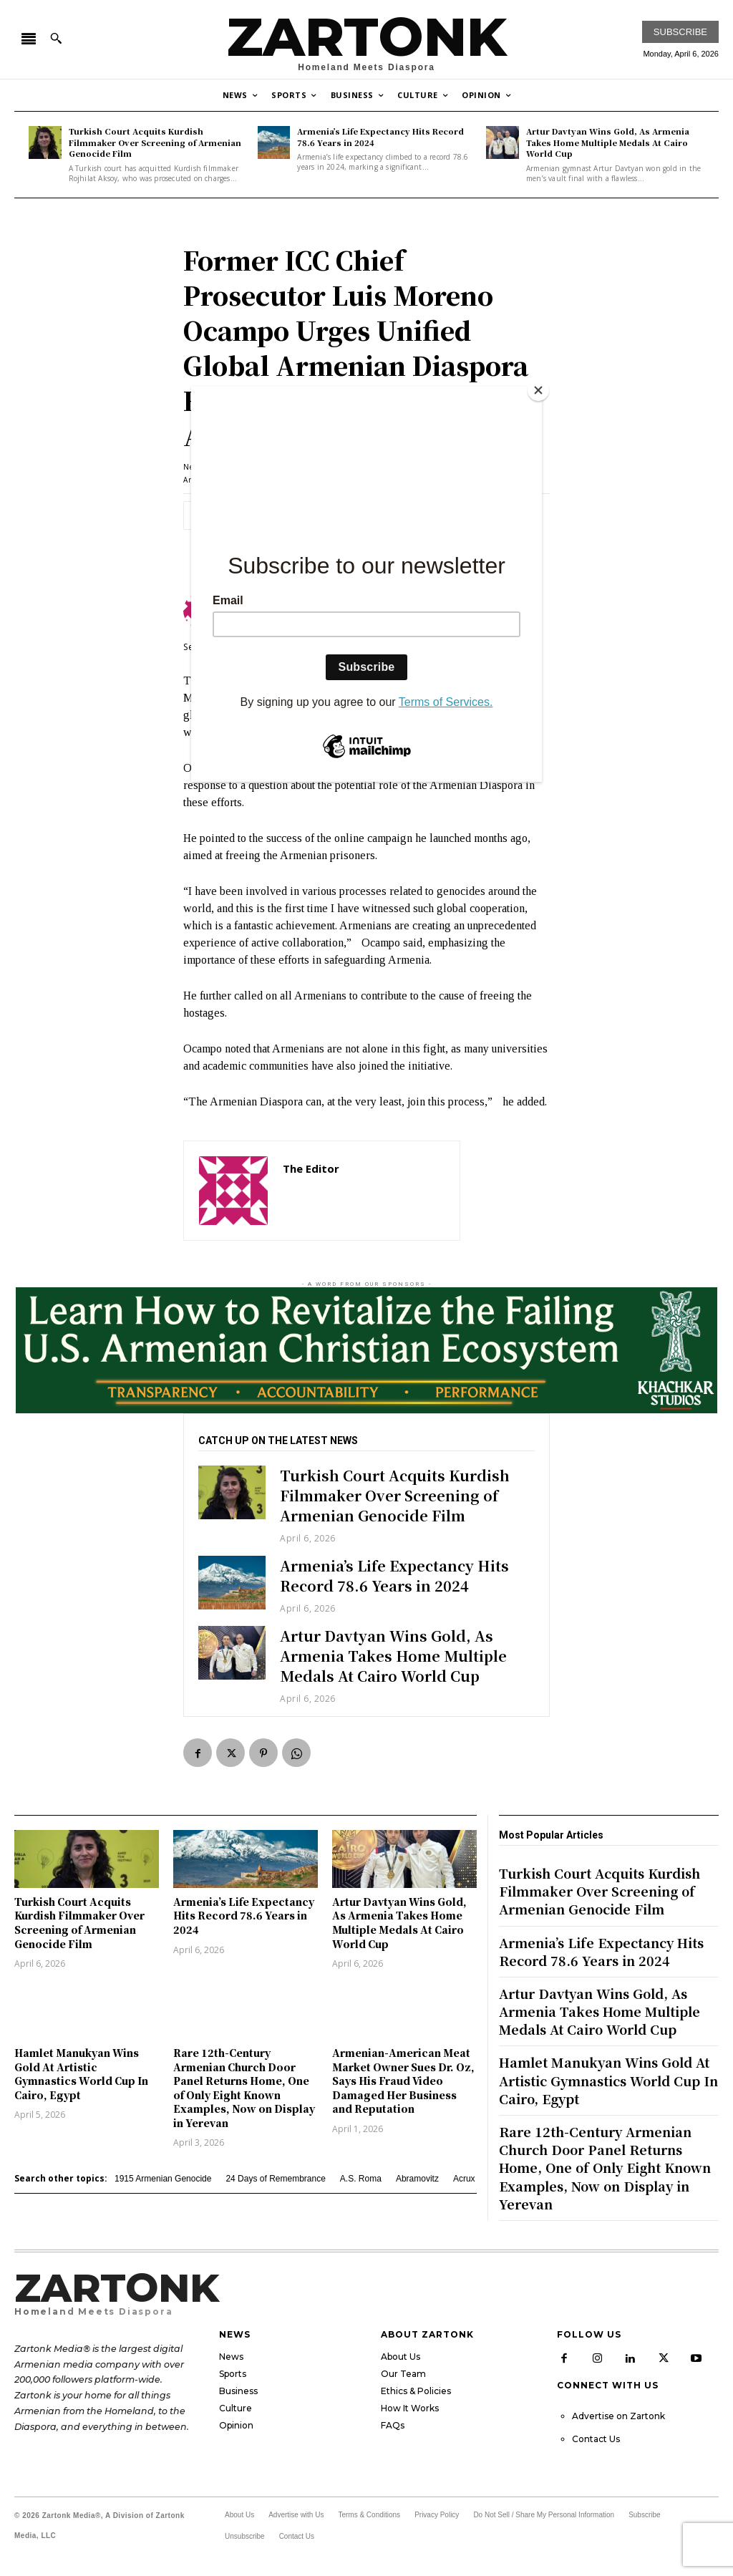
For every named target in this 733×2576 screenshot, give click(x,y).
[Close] (538, 390)
